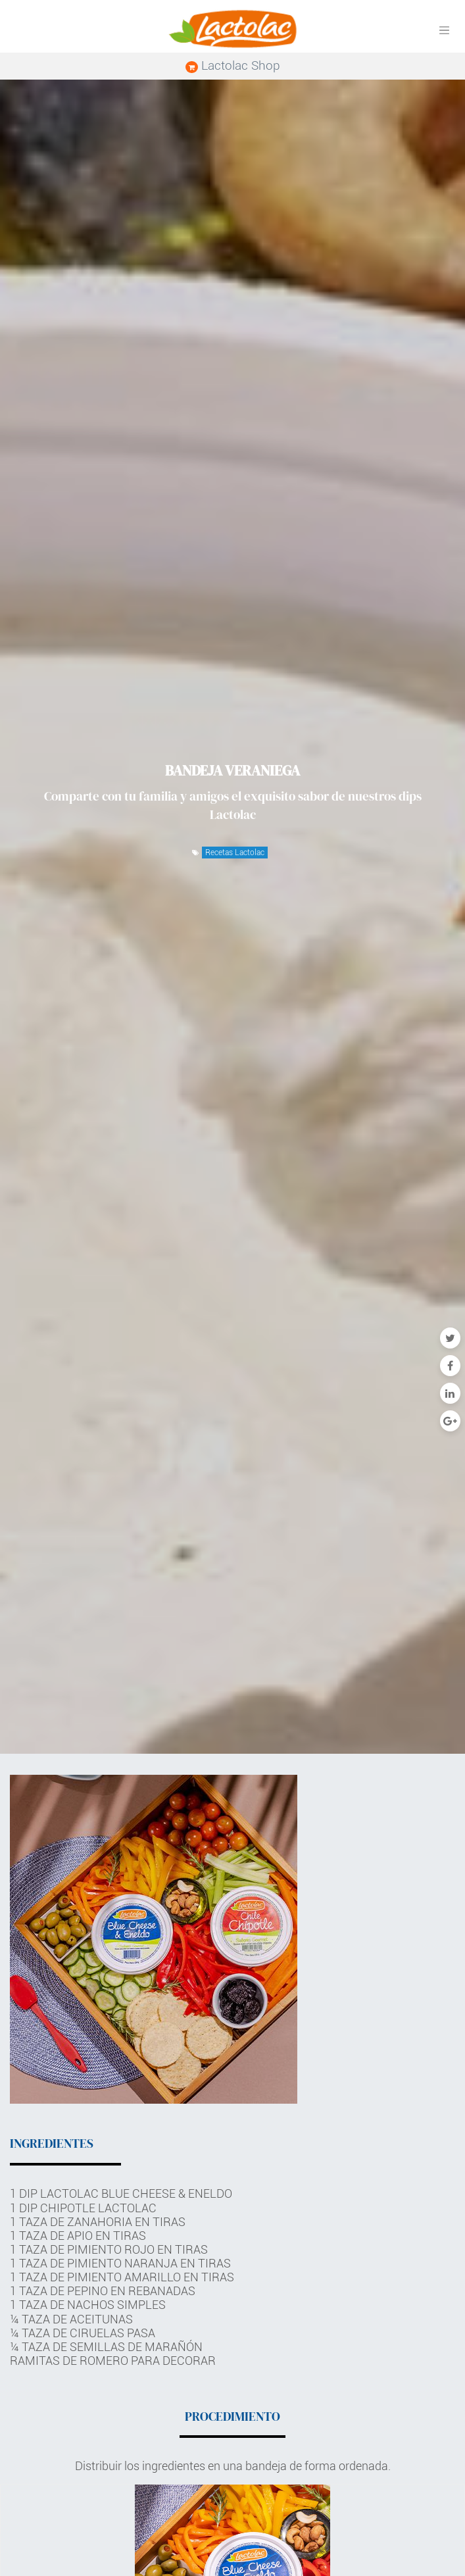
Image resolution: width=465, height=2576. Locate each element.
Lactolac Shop (232, 65)
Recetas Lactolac (234, 852)
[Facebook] (450, 1365)
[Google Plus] (450, 1420)
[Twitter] (450, 1338)
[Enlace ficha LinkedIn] (450, 1393)
